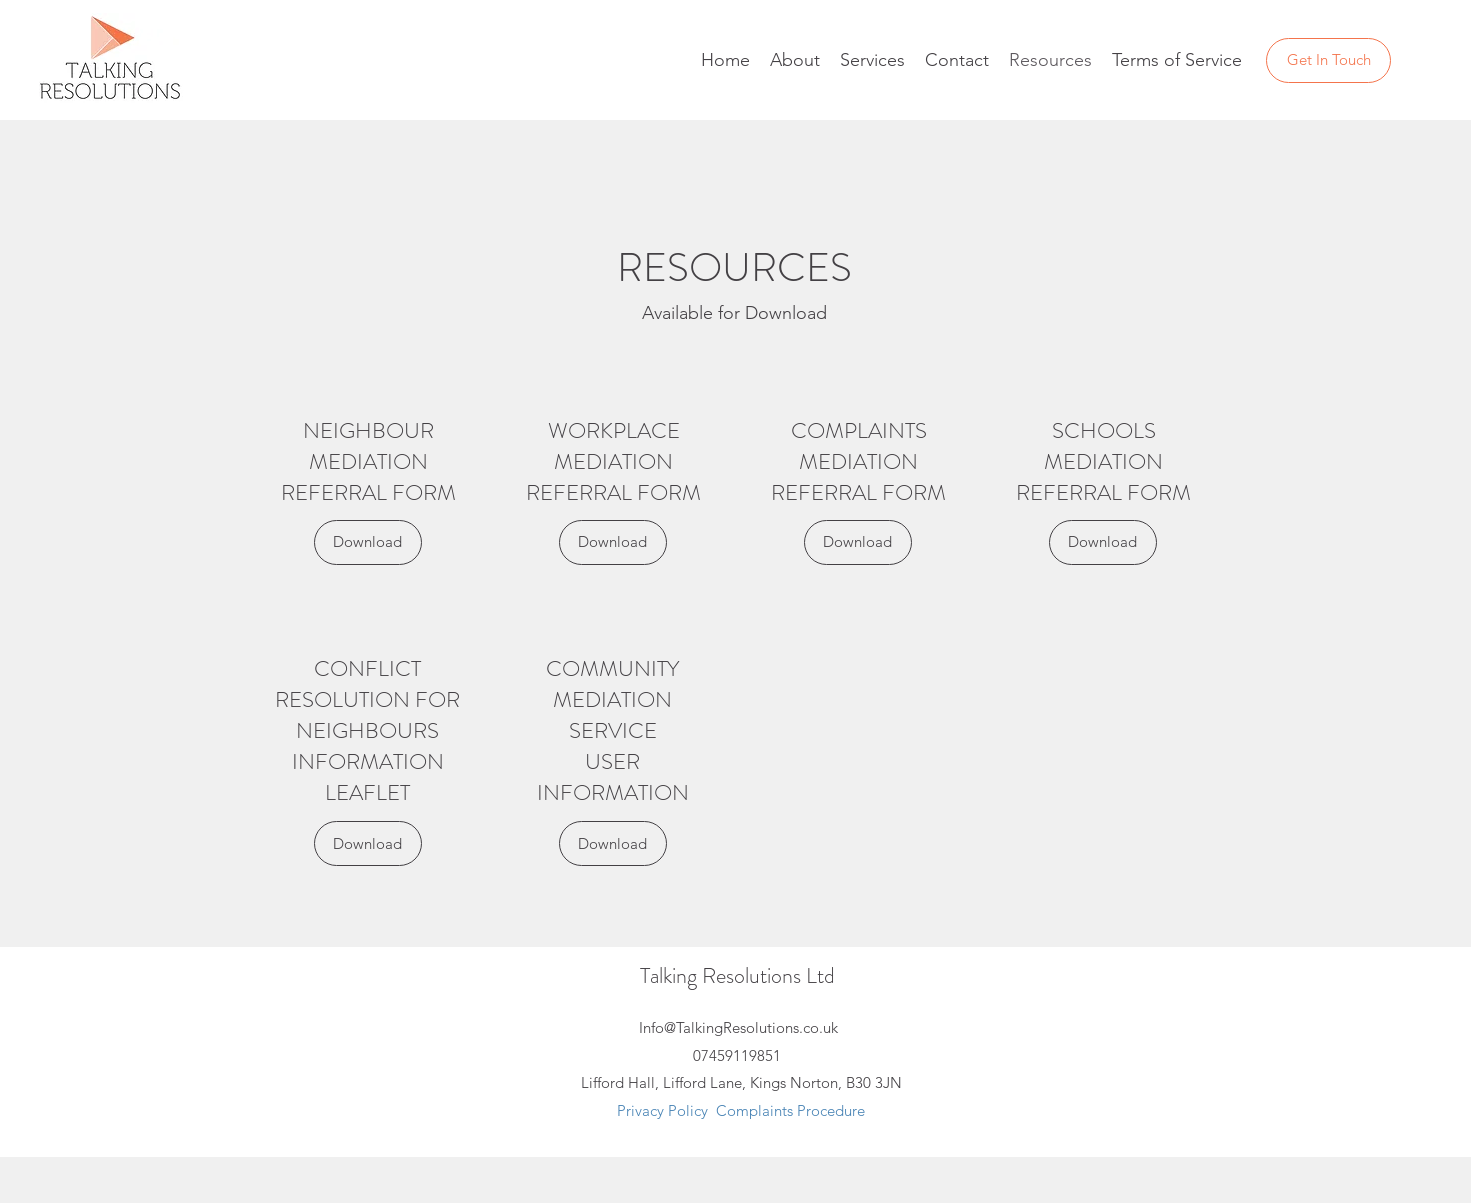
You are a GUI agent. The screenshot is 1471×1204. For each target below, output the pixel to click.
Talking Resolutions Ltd (737, 975)
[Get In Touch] (1328, 60)
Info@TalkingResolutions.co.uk (738, 1027)
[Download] (368, 542)
